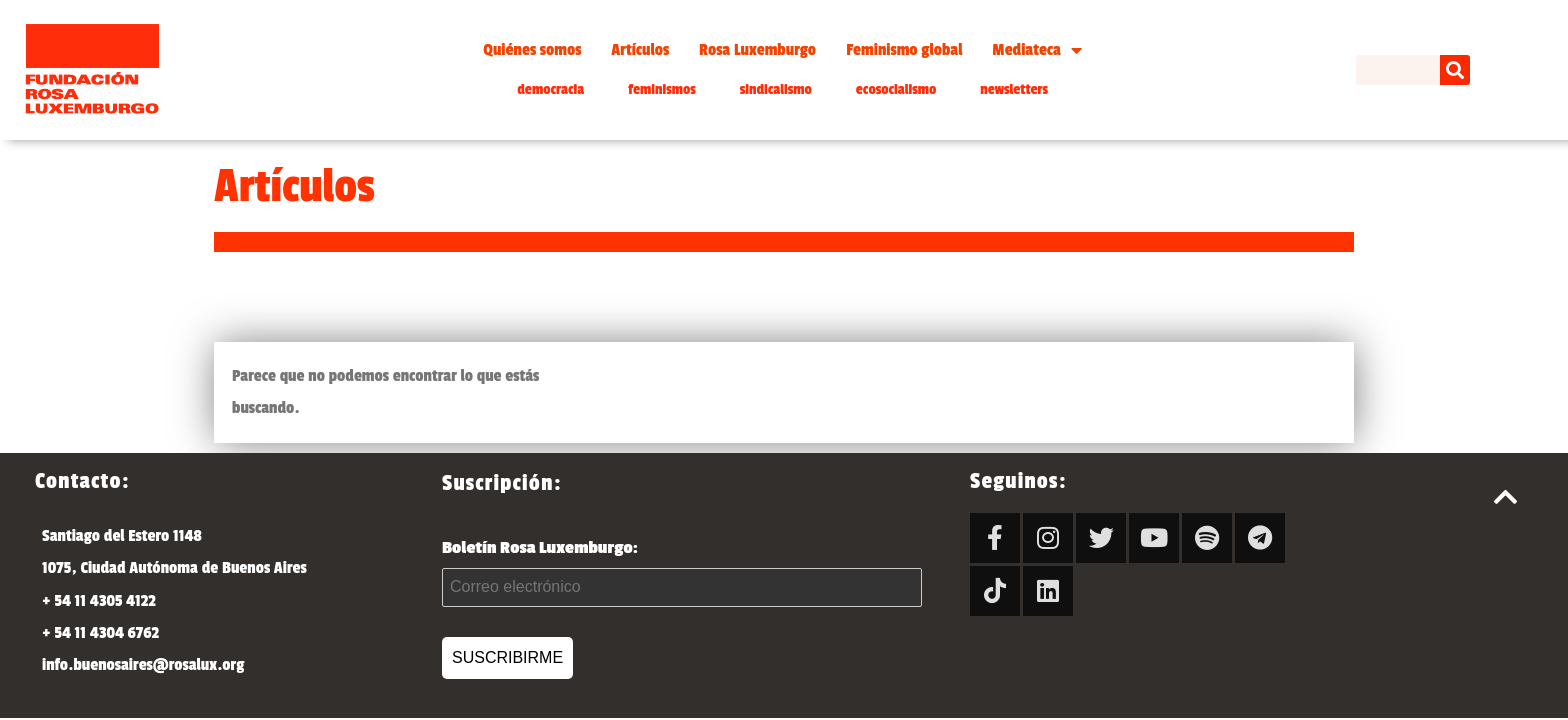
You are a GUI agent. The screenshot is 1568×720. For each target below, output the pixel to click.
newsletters (1014, 89)
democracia (550, 89)
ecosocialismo (896, 89)
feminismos (662, 89)
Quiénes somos (532, 50)
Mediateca (1037, 50)
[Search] (1455, 70)
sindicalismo (776, 89)
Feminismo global (904, 50)
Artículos (640, 50)
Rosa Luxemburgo (757, 50)
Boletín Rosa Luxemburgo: (682, 572)
